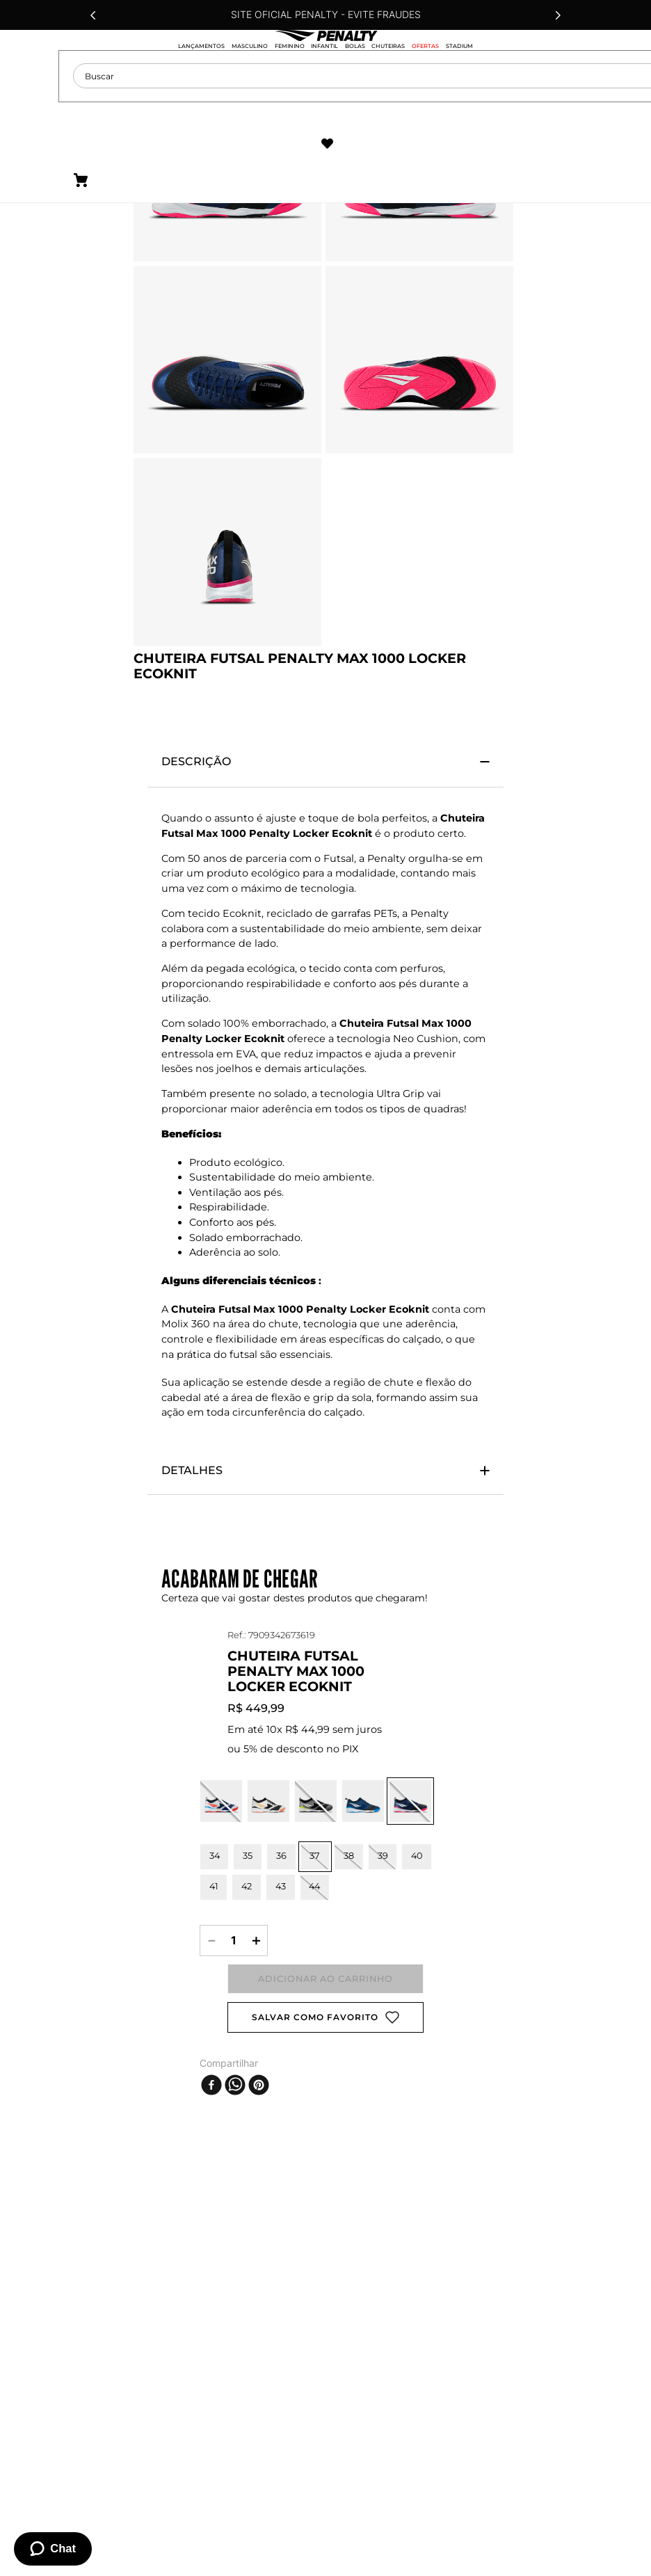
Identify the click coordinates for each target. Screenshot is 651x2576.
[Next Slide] (557, 15)
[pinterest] (258, 2072)
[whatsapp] (235, 2072)
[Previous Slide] (93, 15)
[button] (221, 1765)
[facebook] (211, 2072)
